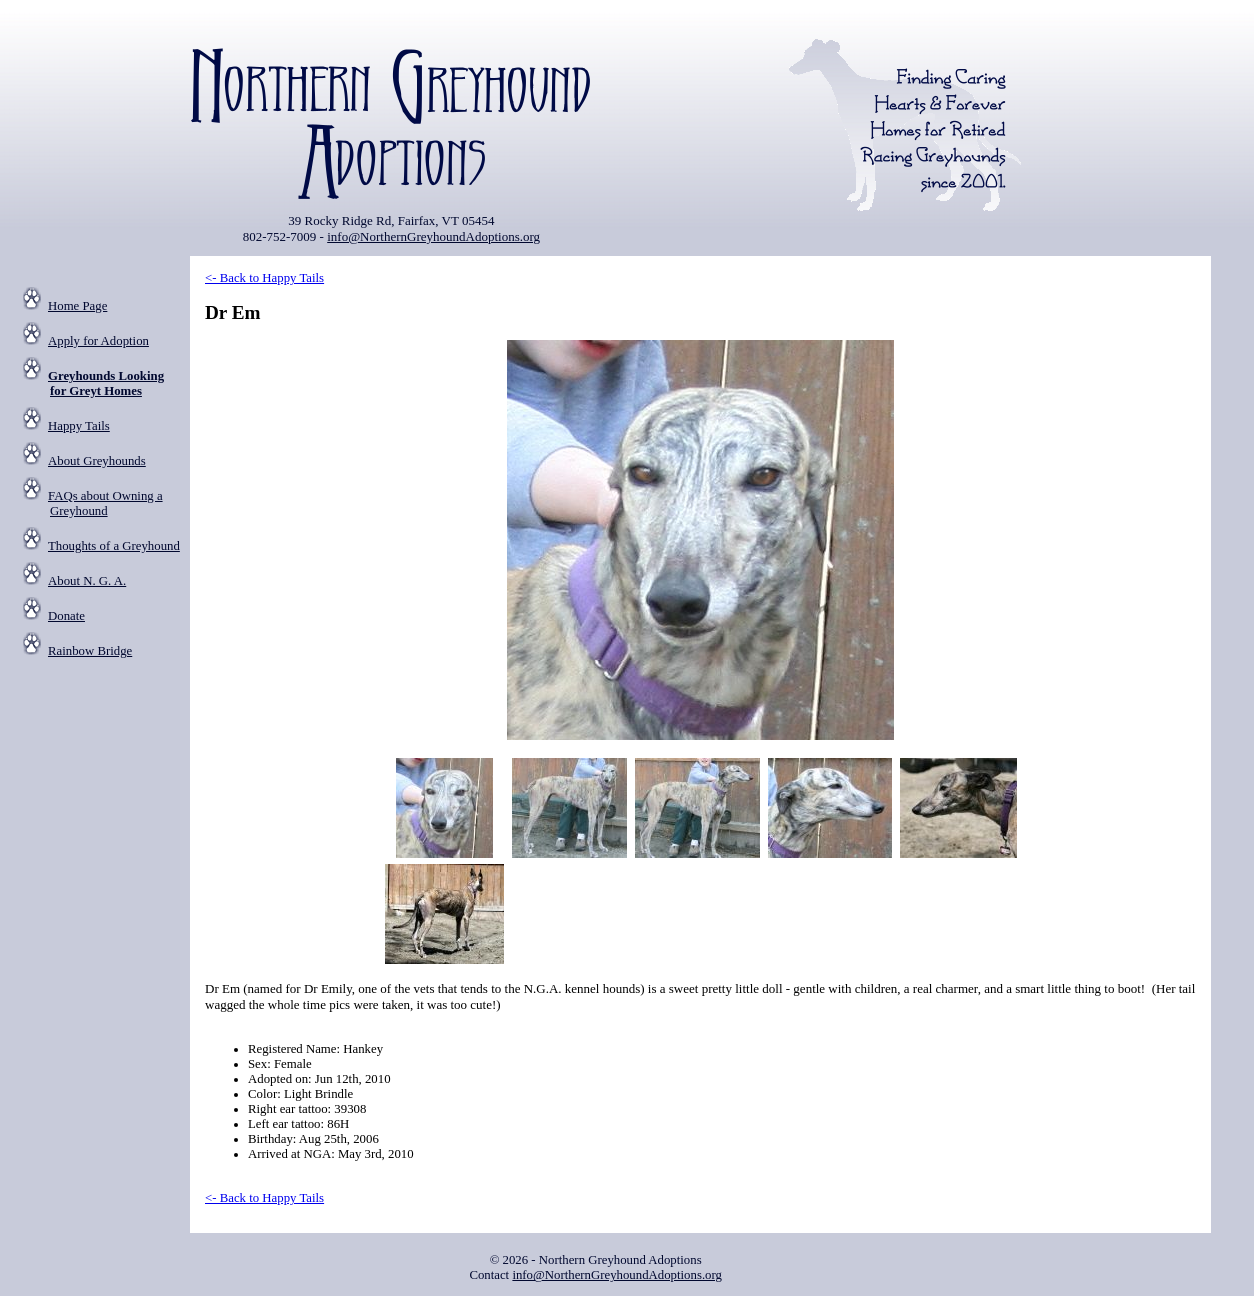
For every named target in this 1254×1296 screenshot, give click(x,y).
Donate (66, 616)
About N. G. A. (87, 581)
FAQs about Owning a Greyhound (105, 503)
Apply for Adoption (98, 341)
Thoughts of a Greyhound (114, 546)
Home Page (77, 306)
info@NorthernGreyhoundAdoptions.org (433, 236)
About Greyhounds (97, 461)
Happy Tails (79, 426)
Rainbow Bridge (90, 651)
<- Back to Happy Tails (264, 278)
